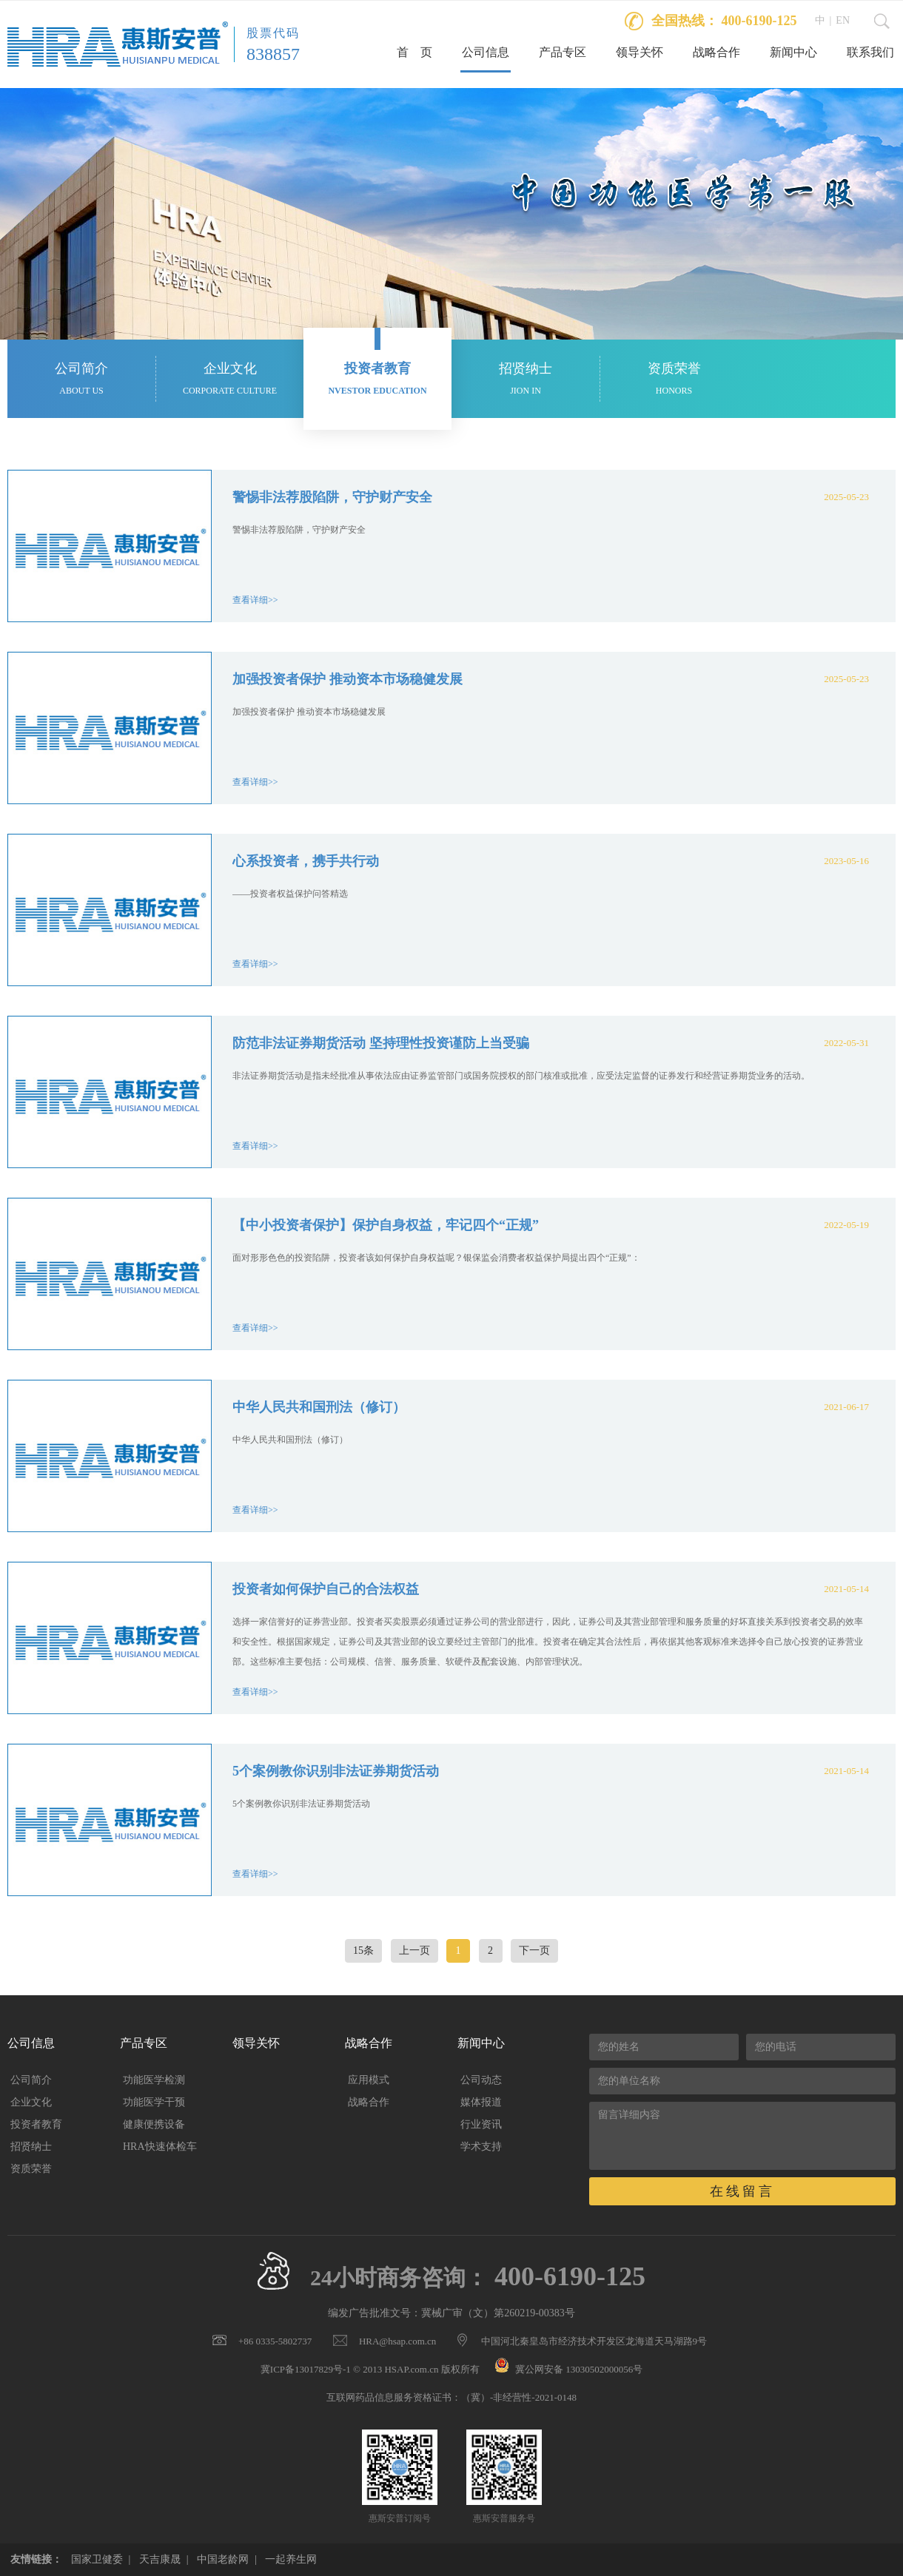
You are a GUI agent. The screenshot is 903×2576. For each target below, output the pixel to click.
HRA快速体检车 (160, 2146)
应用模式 (368, 2080)
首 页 (414, 52)
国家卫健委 (97, 2559)
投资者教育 (36, 2124)
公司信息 (485, 52)
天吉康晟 (160, 2559)
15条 (363, 1950)
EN (843, 20)
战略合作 (716, 52)
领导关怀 (639, 52)
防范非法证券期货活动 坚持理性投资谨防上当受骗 (380, 1043)
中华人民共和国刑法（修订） (319, 1407)
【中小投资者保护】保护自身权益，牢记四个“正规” (385, 1225)
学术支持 (481, 2146)
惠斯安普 (117, 44)
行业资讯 (481, 2124)
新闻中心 (793, 52)
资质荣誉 (31, 2168)
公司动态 (481, 2080)
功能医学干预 (154, 2102)
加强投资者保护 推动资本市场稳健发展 (347, 679)
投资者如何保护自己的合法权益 (325, 1589)
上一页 (414, 1950)
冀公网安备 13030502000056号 (578, 2369)
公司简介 (31, 2080)
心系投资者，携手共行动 (305, 861)
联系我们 (870, 52)
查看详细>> (255, 600)
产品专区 (562, 52)
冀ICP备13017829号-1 (306, 2369)
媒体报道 (481, 2102)
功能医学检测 (154, 2080)
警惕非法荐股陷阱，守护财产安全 (332, 497)
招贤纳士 (31, 2146)
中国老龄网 (223, 2559)
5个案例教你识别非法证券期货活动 (335, 1771)
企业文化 (31, 2102)
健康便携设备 (154, 2124)
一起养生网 (291, 2559)
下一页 (534, 1950)
